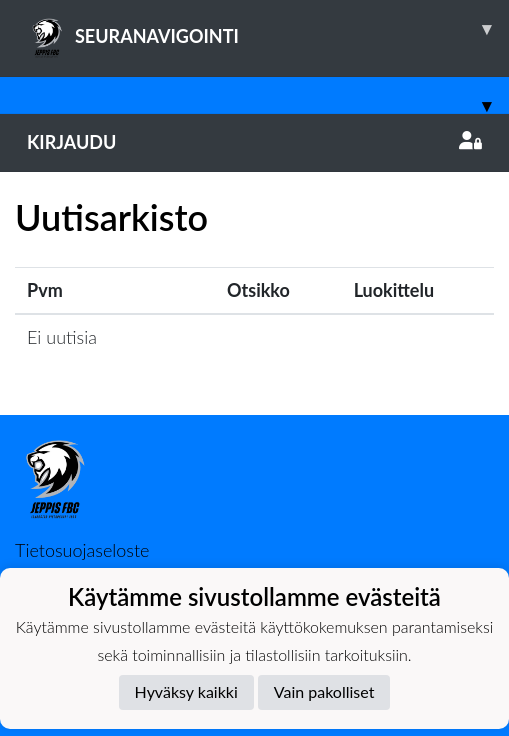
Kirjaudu (254, 142)
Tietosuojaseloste (82, 550)
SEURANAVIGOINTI (268, 29)
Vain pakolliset (324, 691)
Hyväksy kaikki (186, 691)
